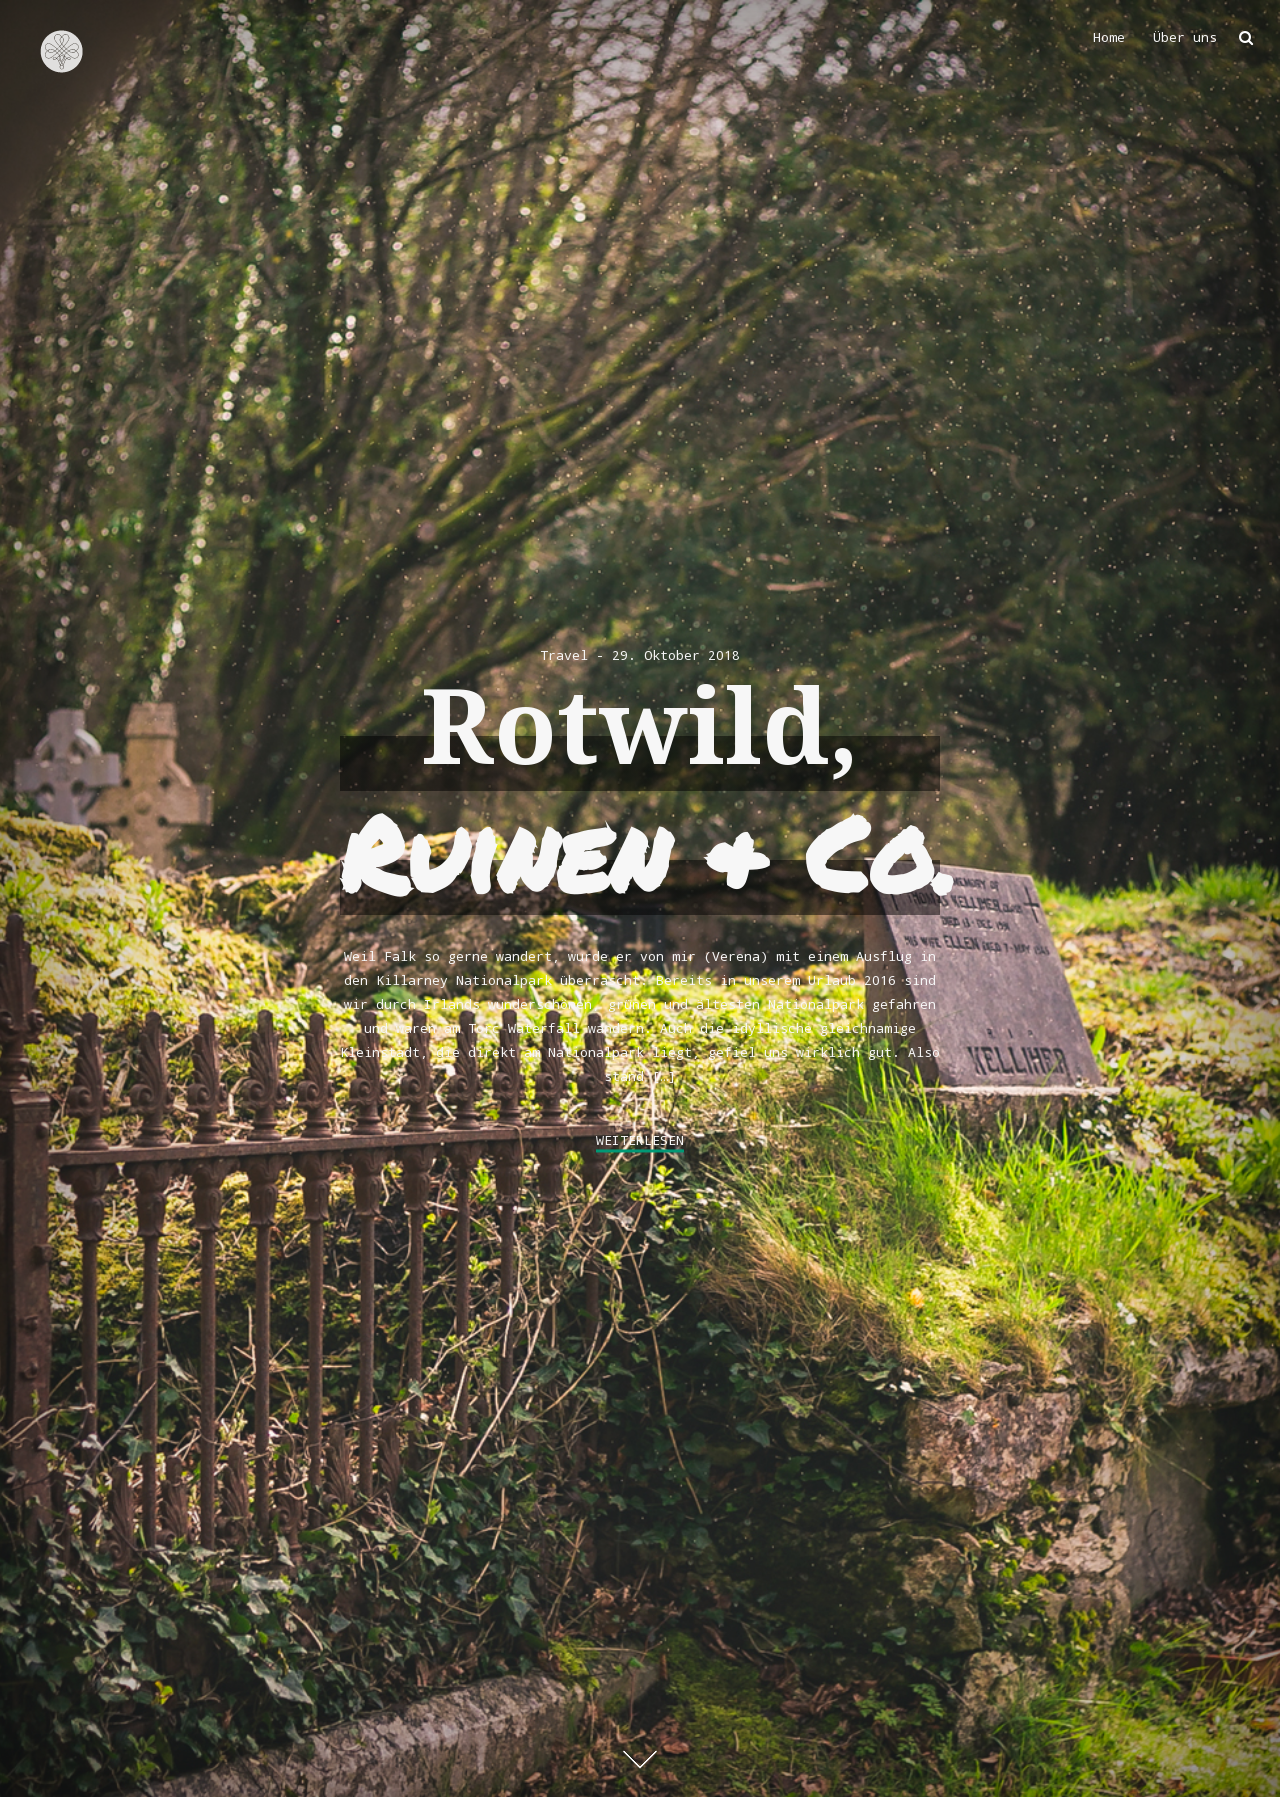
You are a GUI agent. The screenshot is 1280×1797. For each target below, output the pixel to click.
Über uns (1185, 37)
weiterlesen (640, 1140)
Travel (564, 655)
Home (1109, 37)
